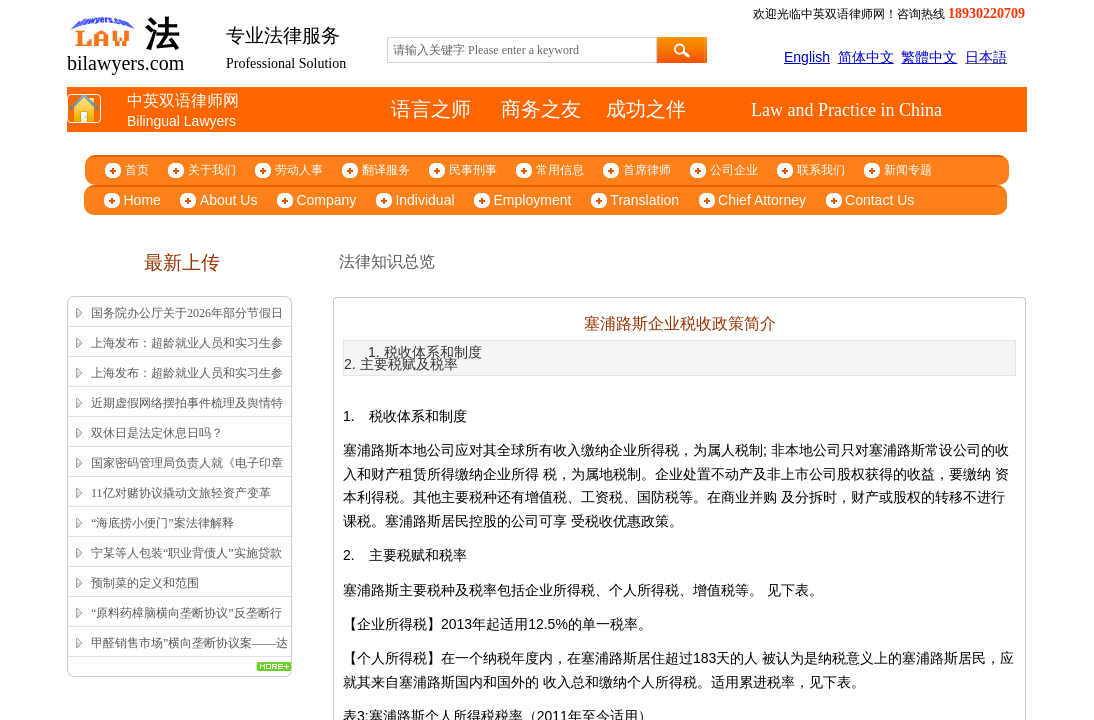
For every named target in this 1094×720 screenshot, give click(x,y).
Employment (533, 200)
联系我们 (821, 170)
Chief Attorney (762, 200)
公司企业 (734, 170)
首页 (137, 170)
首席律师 (647, 170)
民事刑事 (473, 170)
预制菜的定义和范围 (145, 583)
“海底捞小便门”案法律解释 (162, 523)
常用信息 (560, 170)
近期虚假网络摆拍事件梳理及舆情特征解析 (187, 416)
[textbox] (522, 50)
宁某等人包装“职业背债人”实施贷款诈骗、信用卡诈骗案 (186, 566)
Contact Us (879, 200)
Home (142, 200)
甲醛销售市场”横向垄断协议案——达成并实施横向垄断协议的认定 (189, 656)
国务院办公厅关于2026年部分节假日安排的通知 (187, 326)
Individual (424, 200)
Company (326, 200)
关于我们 (212, 170)
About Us (229, 200)
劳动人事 (299, 170)
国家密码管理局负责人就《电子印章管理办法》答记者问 (187, 476)
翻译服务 (386, 170)
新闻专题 (908, 170)
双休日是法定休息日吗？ (157, 433)
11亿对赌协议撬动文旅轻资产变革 (181, 493)
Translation (644, 200)
